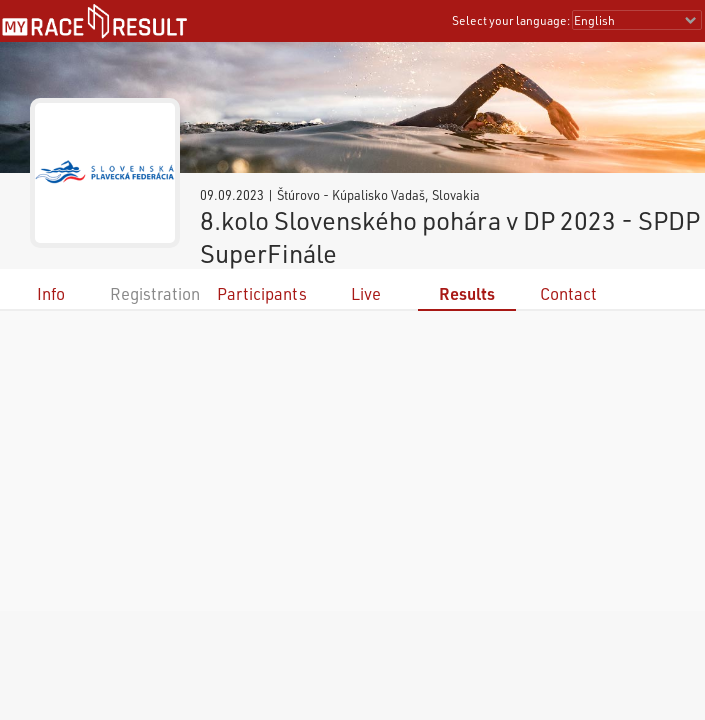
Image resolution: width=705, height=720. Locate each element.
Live (366, 293)
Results (467, 293)
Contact (568, 293)
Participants (262, 293)
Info (51, 293)
